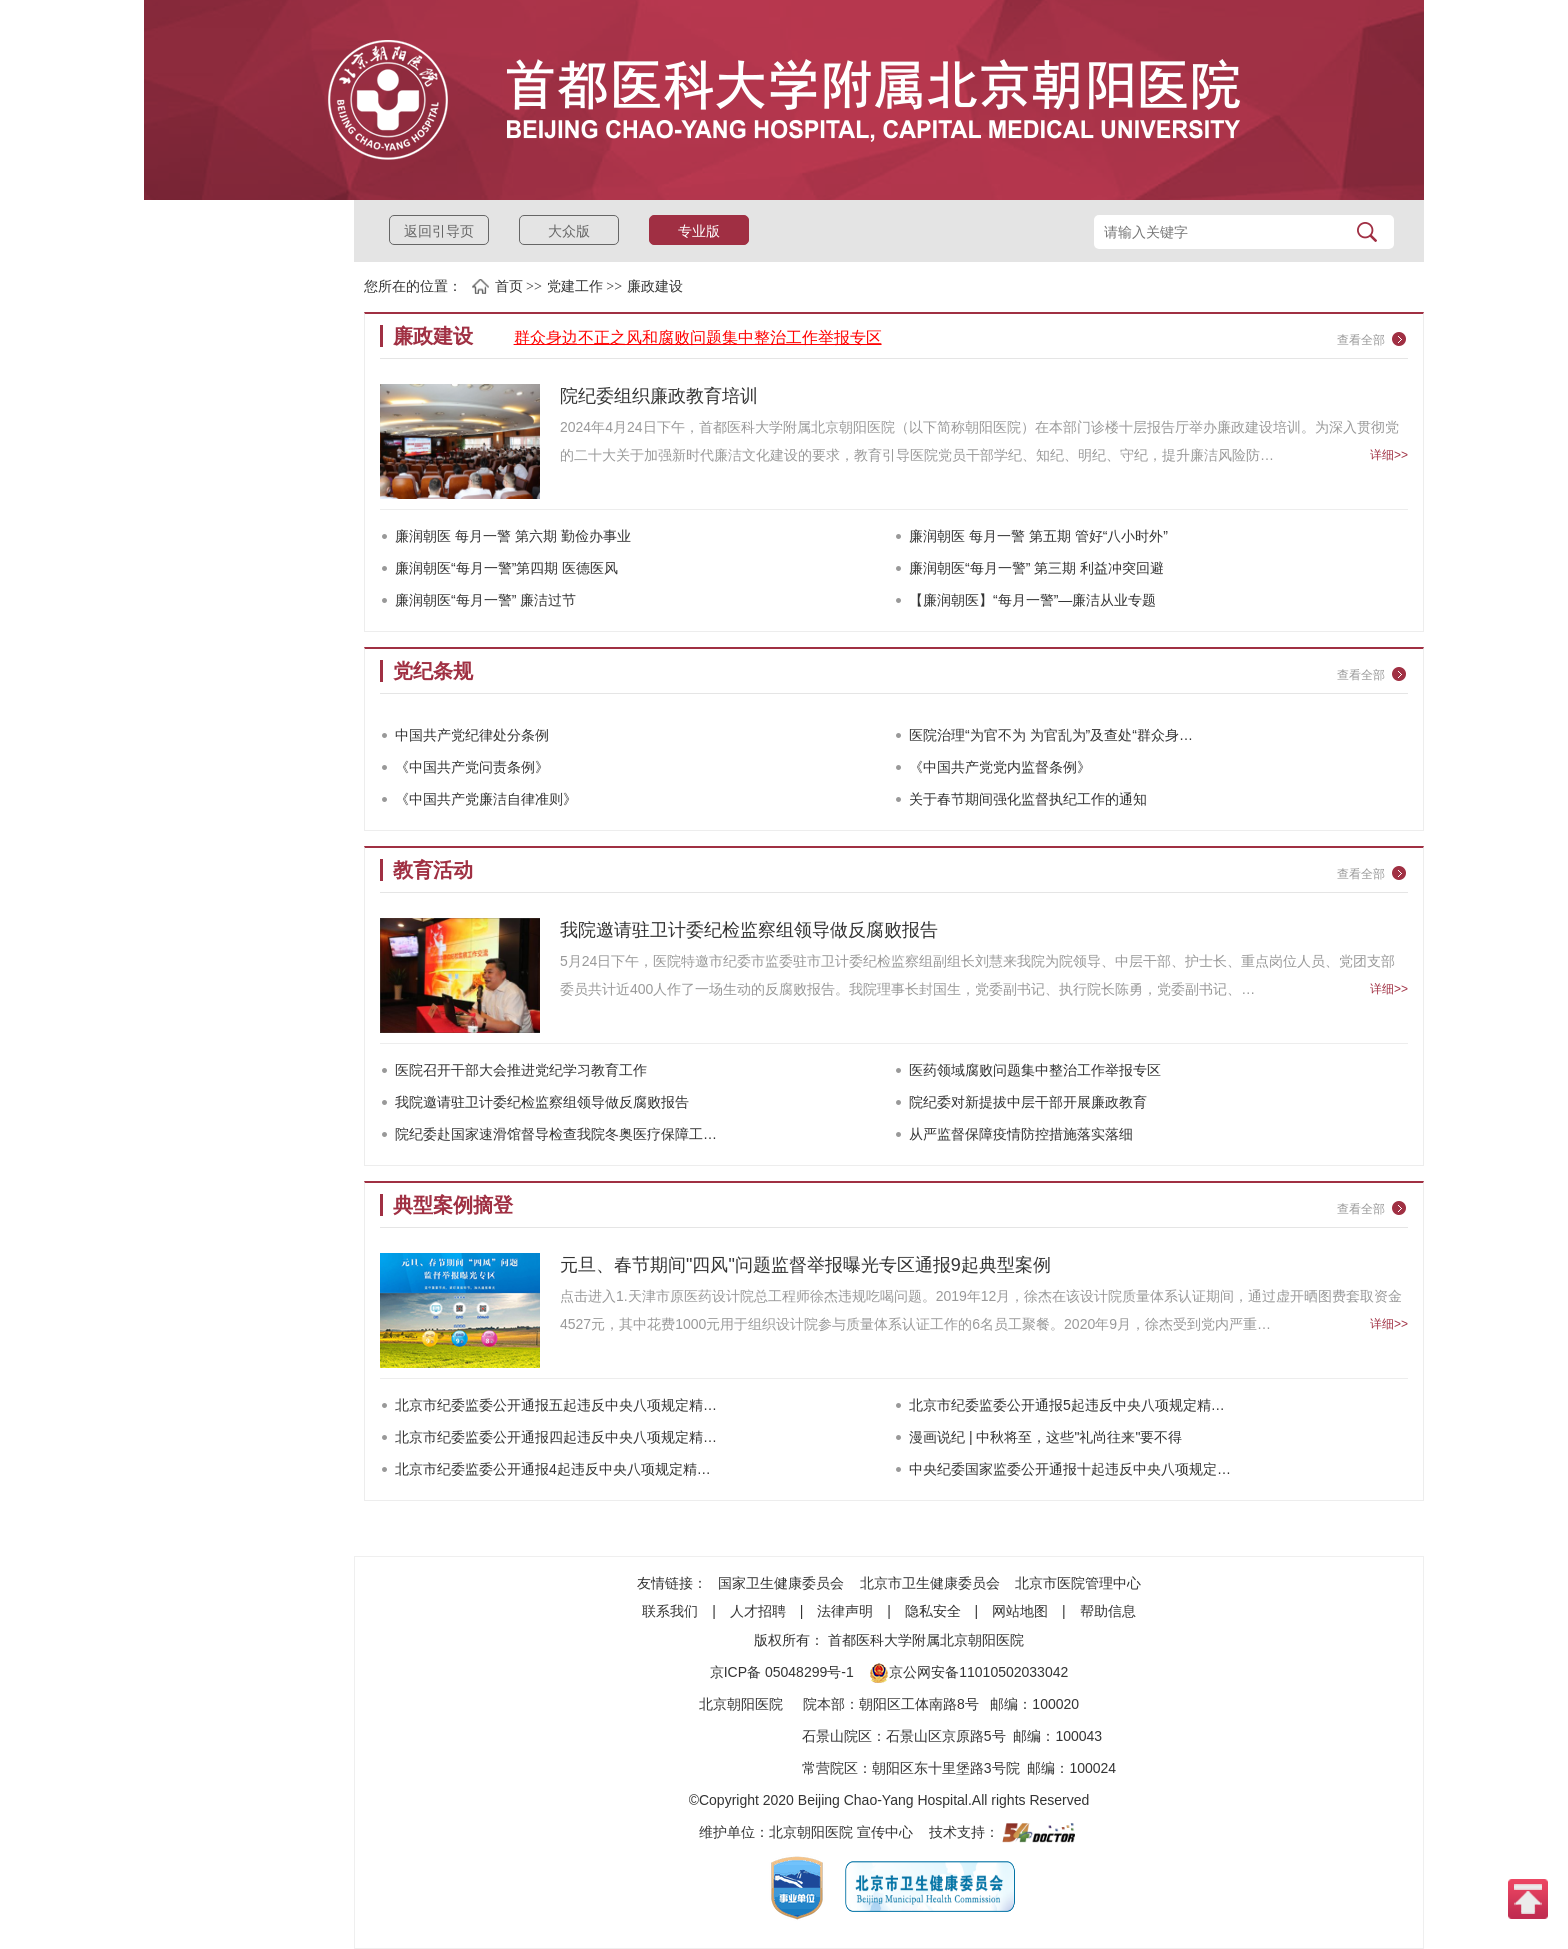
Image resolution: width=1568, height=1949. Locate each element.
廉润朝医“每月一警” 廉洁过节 (485, 600)
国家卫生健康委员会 (781, 1583)
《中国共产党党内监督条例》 (1000, 767)
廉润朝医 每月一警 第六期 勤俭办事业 (513, 536)
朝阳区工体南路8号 (919, 1704)
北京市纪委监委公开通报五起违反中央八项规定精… (556, 1405)
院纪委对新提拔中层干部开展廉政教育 (1028, 1102)
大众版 (569, 231)
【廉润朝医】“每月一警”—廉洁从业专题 (1032, 600)
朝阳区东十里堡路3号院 (946, 1768)
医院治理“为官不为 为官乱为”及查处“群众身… (1051, 735)
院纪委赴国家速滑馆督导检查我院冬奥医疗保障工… (556, 1134)
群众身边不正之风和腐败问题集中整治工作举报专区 (698, 337)
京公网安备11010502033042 (968, 1672)
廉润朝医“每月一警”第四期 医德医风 (506, 568)
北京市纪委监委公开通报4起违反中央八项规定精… (553, 1469)
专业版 (699, 231)
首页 (509, 286)
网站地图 (1020, 1611)
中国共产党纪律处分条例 (472, 735)
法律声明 (845, 1611)
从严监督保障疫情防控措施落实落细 (1021, 1134)
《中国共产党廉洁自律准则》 (486, 799)
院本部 (824, 1704)
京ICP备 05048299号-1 (782, 1672)
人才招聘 (758, 1611)
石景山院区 (837, 1736)
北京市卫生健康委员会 (930, 1583)
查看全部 (1361, 340)
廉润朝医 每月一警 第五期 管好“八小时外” (1038, 536)
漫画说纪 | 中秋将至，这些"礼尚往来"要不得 (1045, 1437)
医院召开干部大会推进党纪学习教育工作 (521, 1070)
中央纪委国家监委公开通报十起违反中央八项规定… (1070, 1469)
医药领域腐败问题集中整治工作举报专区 (1035, 1070)
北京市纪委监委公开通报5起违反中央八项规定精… (1067, 1405)
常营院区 (830, 1768)
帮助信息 (1108, 1611)
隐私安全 (933, 1611)
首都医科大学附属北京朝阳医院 (926, 1640)
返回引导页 (439, 231)
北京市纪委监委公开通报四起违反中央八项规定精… (556, 1437)
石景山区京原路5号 (946, 1736)
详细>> (1389, 455)
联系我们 (670, 1611)
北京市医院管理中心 (1078, 1583)
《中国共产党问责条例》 (472, 767)
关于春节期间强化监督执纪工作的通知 (1028, 799)
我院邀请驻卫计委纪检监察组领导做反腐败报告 (542, 1102)
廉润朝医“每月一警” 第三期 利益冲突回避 (1036, 568)
